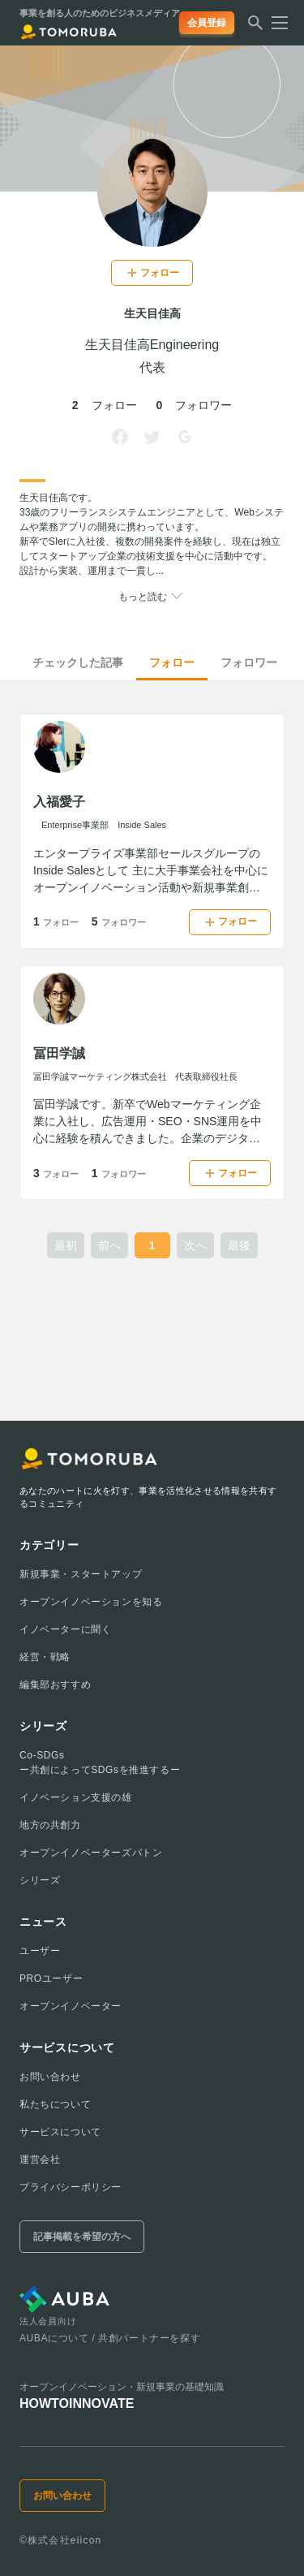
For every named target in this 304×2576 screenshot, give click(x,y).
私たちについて (55, 2104)
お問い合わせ (50, 2076)
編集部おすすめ (55, 1684)
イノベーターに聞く (65, 1629)
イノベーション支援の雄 (75, 1797)
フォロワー (249, 662)
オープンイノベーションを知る (90, 1601)
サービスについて (60, 2132)
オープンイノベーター (70, 2006)
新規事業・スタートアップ (80, 1574)
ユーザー (39, 1951)
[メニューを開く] (275, 22)
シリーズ (39, 1880)
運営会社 (39, 2159)
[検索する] (255, 27)
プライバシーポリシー (70, 2187)
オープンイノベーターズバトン (90, 1852)
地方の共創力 (50, 1825)
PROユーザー (51, 1978)
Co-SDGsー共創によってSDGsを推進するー (99, 1763)
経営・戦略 (45, 1657)
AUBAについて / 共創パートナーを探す (109, 2338)
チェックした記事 (77, 662)
